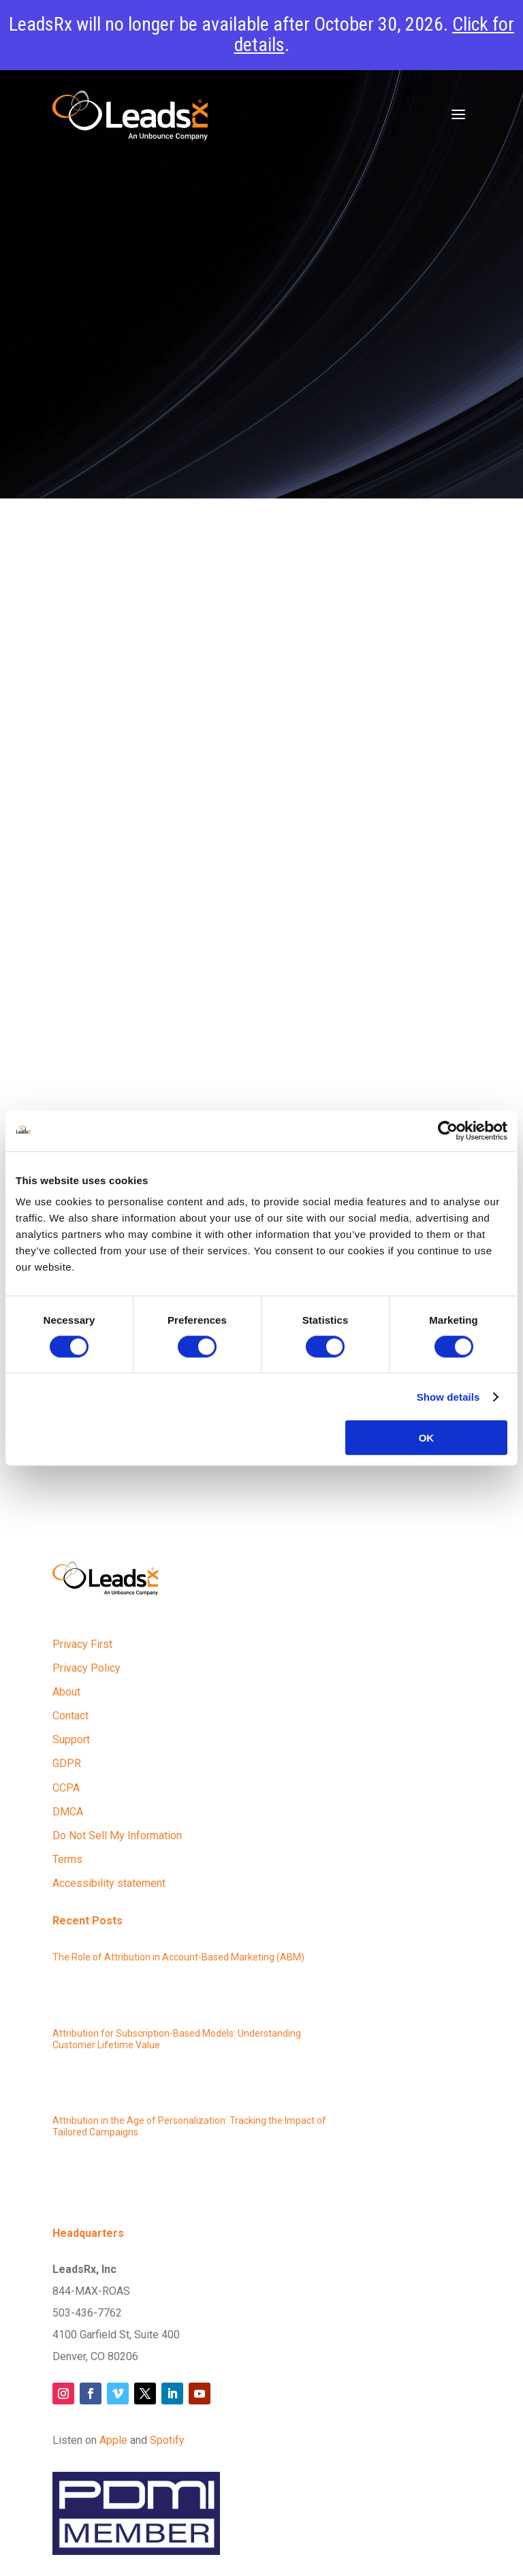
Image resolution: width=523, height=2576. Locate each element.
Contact (70, 1715)
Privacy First (82, 1644)
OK (426, 1438)
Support (71, 1739)
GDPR (66, 1763)
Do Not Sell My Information (117, 1835)
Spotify (167, 2440)
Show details (448, 1396)
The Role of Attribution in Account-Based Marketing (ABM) (178, 1957)
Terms (67, 1859)
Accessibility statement (108, 1883)
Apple (113, 2440)
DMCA (67, 1811)
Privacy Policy (86, 1667)
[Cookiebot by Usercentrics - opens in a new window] (447, 1130)
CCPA (66, 1787)
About (66, 1691)
